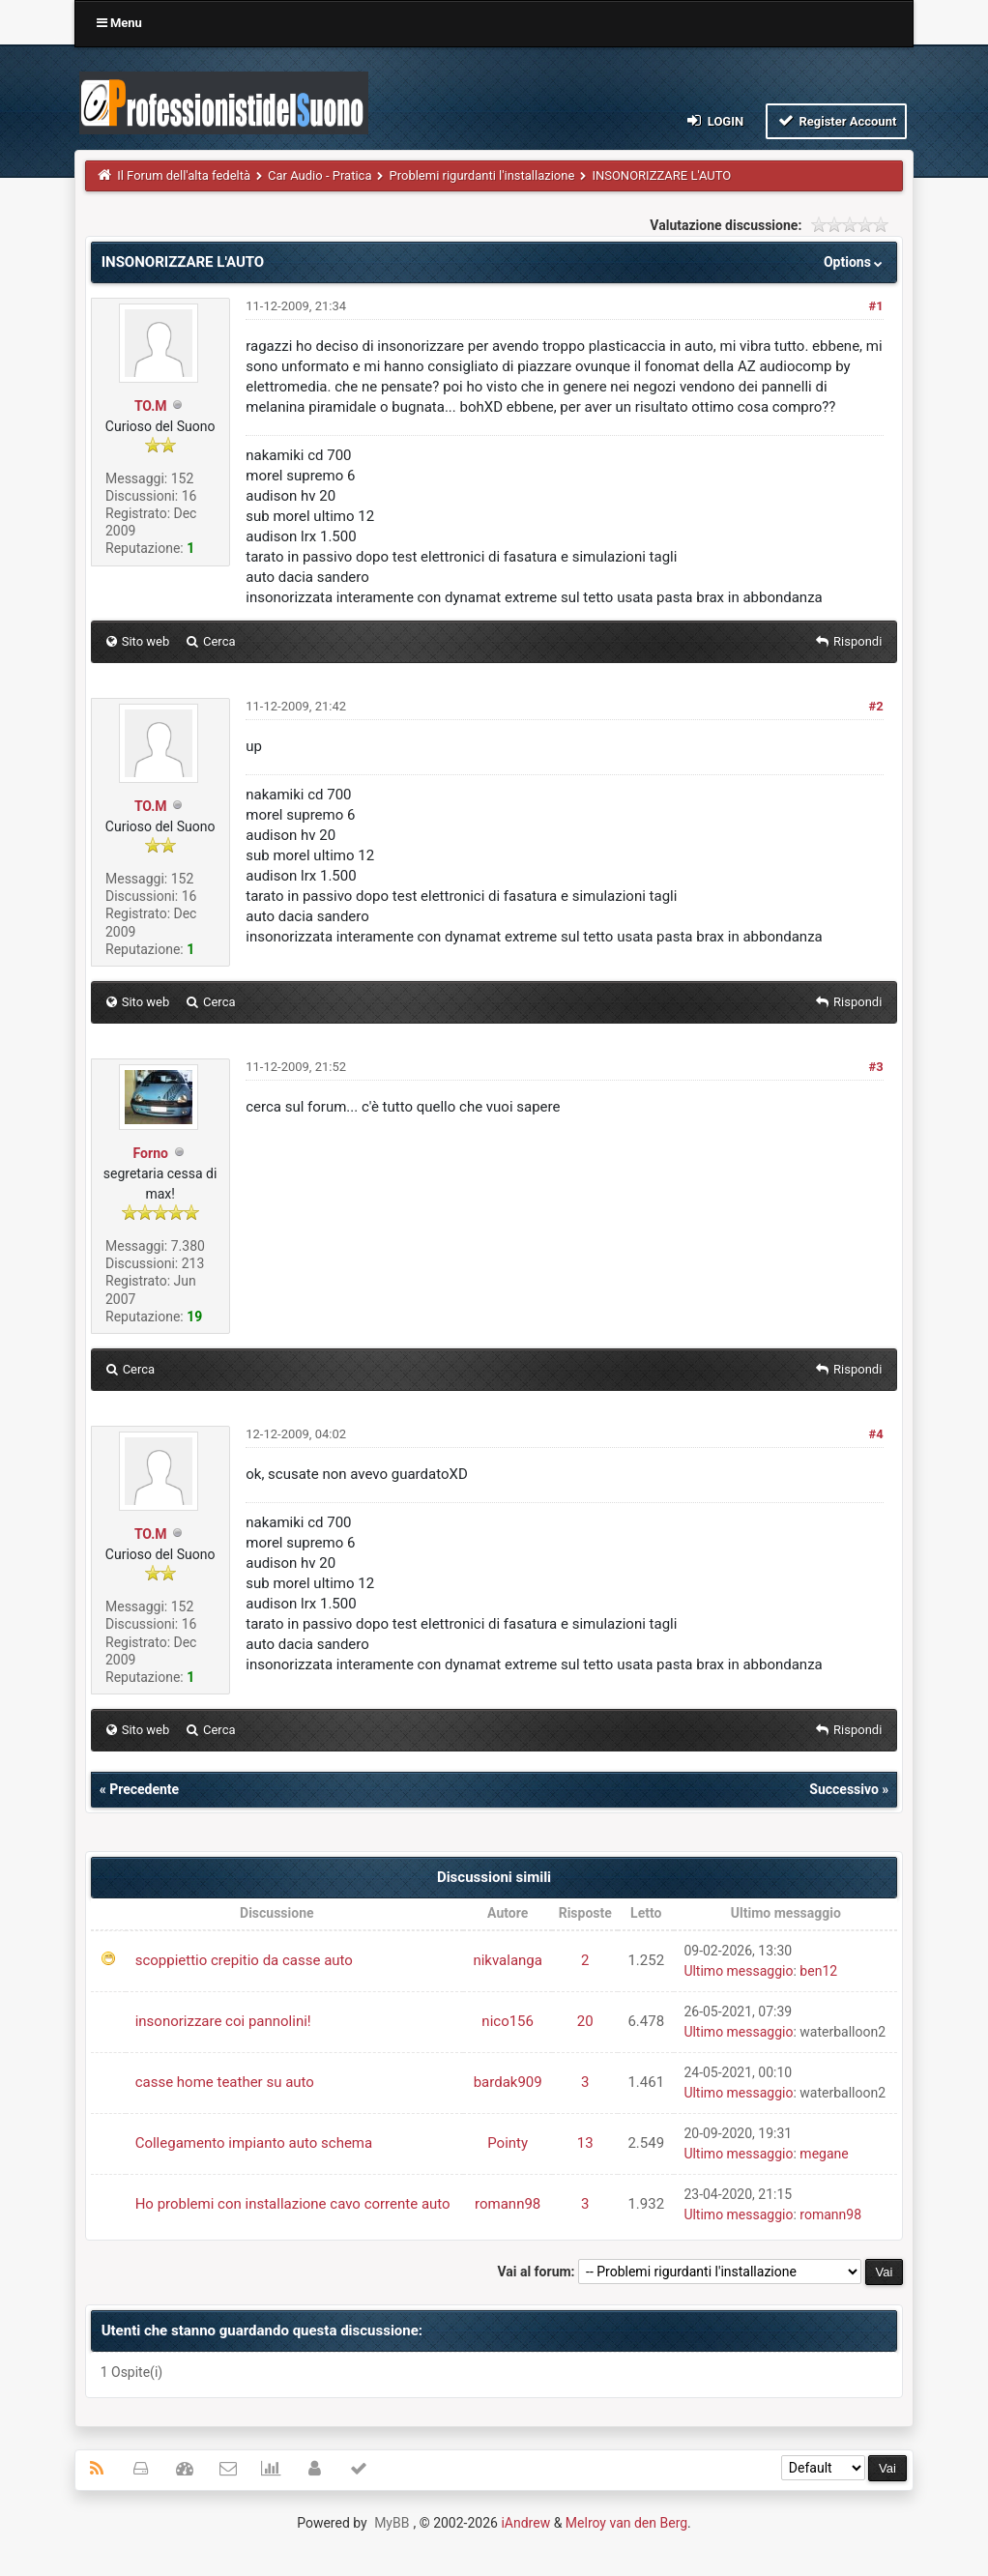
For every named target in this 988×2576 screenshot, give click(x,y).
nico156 (507, 2021)
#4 (875, 1434)
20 (585, 2021)
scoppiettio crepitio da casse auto (244, 1960)
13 (585, 2143)
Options (855, 262)
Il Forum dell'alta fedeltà (183, 175)
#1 (875, 306)
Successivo (844, 1789)
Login (713, 120)
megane (823, 2153)
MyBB (391, 2523)
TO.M (150, 406)
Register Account (836, 120)
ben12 (818, 1971)
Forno (150, 1153)
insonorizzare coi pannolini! (223, 2021)
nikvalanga (507, 1960)
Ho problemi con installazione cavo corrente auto (292, 2204)
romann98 (507, 2204)
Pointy (507, 2143)
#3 (875, 1066)
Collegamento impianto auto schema (254, 2143)
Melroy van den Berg (626, 2523)
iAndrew (525, 2523)
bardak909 (508, 2082)
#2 (875, 706)
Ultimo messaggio (738, 1971)
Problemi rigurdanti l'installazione (481, 175)
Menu (119, 22)
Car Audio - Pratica (319, 175)
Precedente (144, 1789)
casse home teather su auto (224, 2082)
